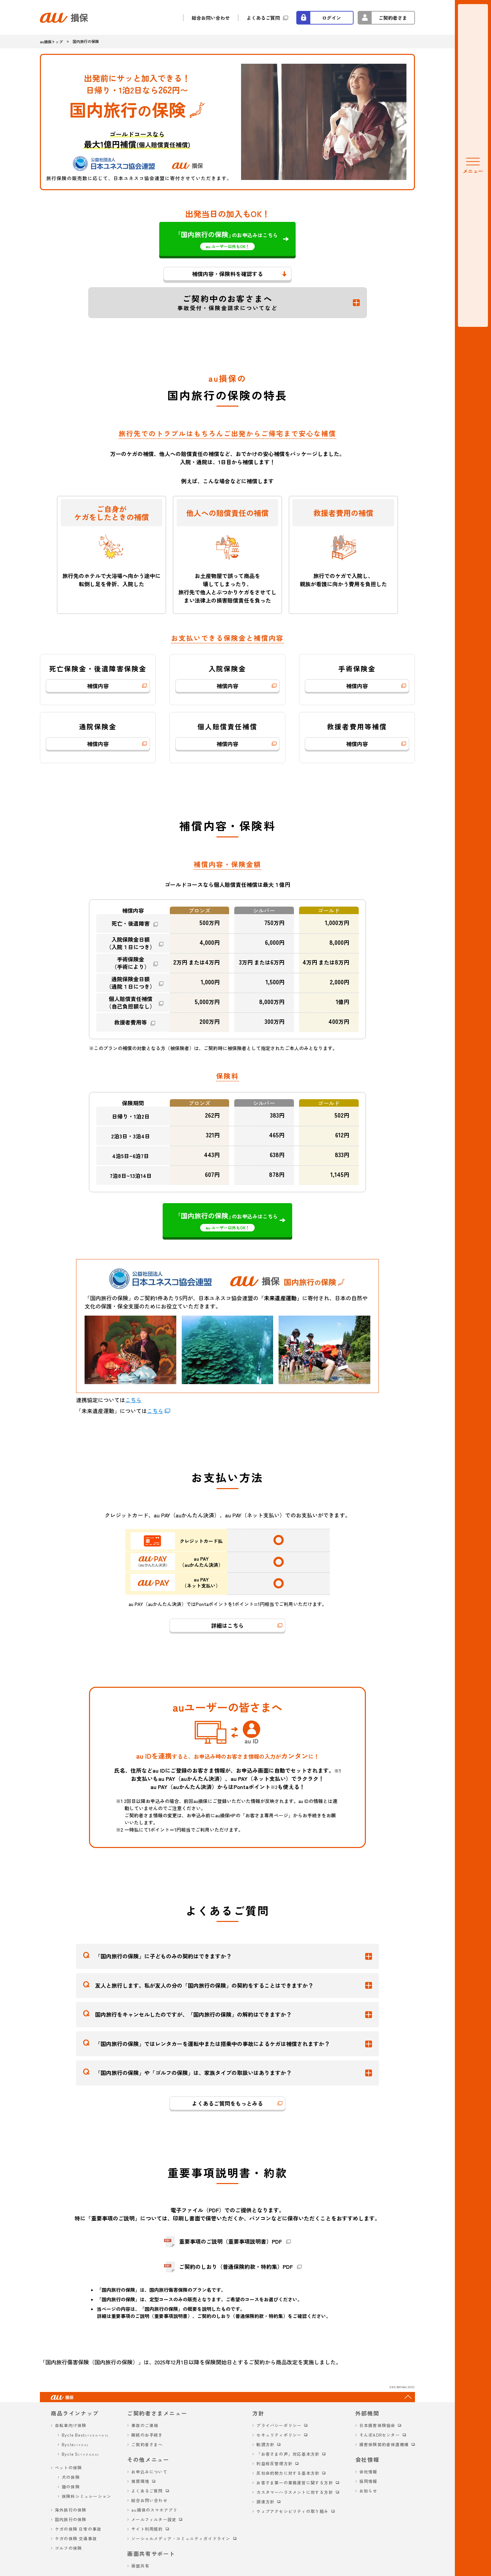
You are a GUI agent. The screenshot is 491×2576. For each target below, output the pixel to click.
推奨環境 (140, 2481)
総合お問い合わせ (211, 17)
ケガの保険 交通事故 (76, 2538)
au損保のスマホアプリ (154, 2510)
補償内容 (98, 686)
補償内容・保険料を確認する (227, 274)
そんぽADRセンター (379, 2435)
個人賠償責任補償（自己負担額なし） (130, 1002)
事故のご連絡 (144, 2425)
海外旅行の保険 (70, 2510)
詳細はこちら (227, 1625)
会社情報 (368, 2471)
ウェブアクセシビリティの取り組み (292, 2511)
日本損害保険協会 (377, 2425)
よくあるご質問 (263, 17)
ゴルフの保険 (68, 2548)
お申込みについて (149, 2471)
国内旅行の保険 (70, 2519)
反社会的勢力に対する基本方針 (287, 2473)
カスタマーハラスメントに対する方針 (294, 2492)
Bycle (75, 2444)
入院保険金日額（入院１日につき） (130, 943)
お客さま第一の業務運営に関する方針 (294, 2482)
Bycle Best (85, 2435)
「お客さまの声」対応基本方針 (287, 2454)
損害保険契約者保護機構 (384, 2444)
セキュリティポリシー (278, 2435)
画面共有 (140, 2566)
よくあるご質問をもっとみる (227, 2103)
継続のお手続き (147, 2435)
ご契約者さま (392, 17)
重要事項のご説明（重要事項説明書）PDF (230, 2241)
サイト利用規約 (147, 2529)
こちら (133, 1400)
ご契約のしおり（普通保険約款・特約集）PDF (236, 2266)
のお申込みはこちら (227, 239)
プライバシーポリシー (278, 2425)
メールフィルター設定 (153, 2519)
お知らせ (368, 2491)
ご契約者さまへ (147, 2444)
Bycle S (80, 2454)
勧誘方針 (265, 2444)
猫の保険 (71, 2486)
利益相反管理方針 (274, 2463)
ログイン (331, 17)
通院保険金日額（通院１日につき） (130, 982)
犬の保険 (71, 2477)
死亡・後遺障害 (130, 923)
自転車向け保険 (70, 2425)
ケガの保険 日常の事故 (78, 2529)
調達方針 (265, 2501)
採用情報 (368, 2481)
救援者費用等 (130, 1022)
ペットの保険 (68, 2467)
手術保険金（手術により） (130, 963)
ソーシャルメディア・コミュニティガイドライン (180, 2538)
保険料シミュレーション (86, 2496)
